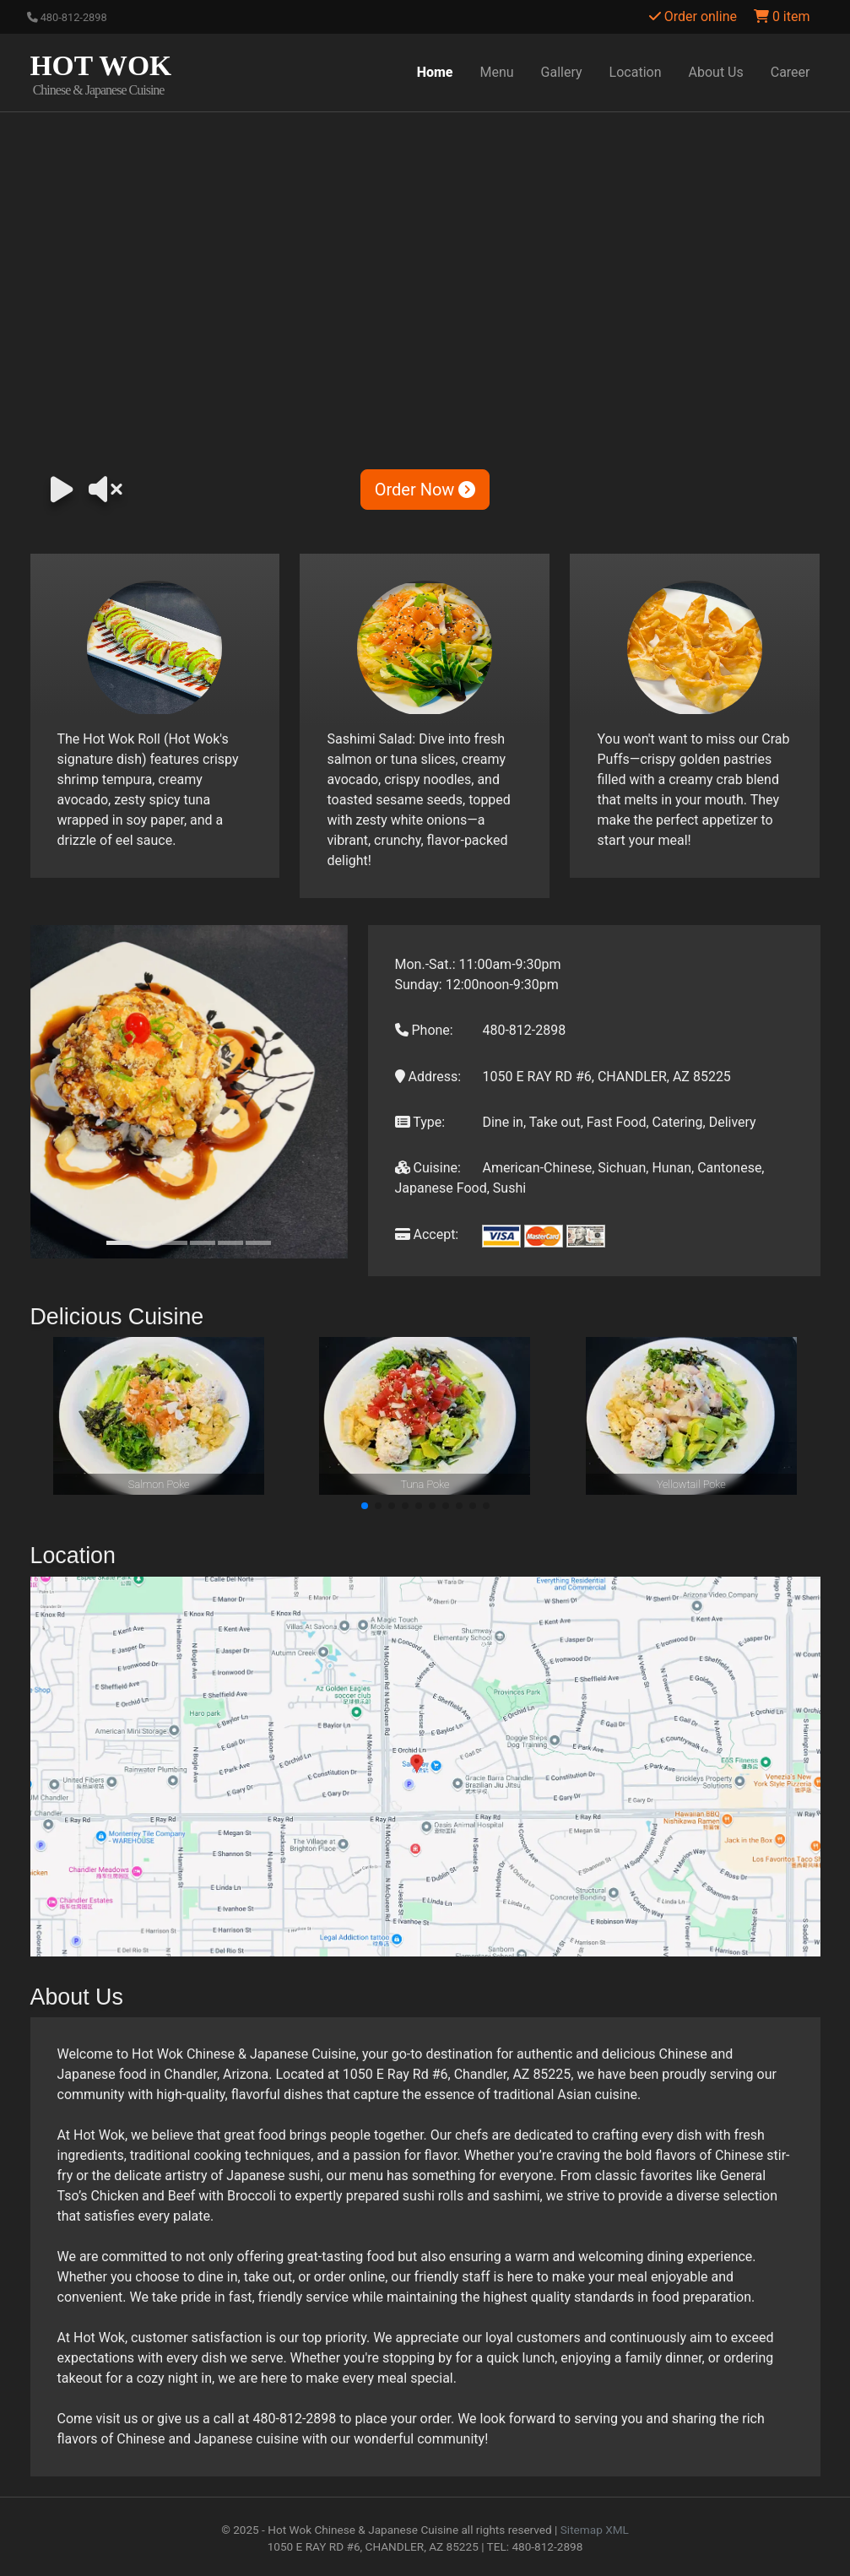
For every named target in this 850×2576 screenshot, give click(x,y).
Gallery (561, 72)
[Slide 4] (202, 1243)
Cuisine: (428, 1168)
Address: (428, 1077)
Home (435, 72)
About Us (716, 72)
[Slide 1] (119, 1243)
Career (790, 72)
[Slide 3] (174, 1243)
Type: (420, 1122)
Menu (497, 72)
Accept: (427, 1234)
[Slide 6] (258, 1243)
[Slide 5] (230, 1243)
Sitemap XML (594, 2529)
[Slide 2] (147, 1243)
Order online (693, 16)
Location (635, 72)
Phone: (424, 1030)
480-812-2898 (67, 17)
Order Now (425, 489)
